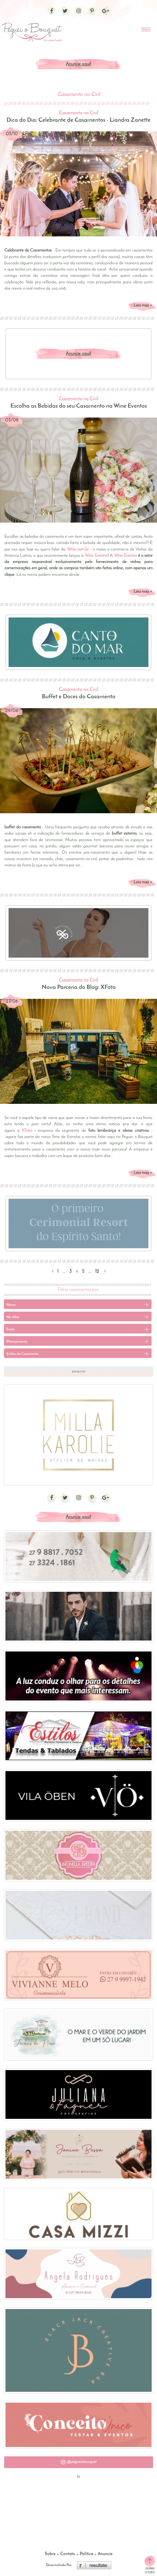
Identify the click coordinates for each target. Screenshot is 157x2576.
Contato (67, 2554)
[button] (78, 2462)
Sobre (50, 2554)
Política (86, 2554)
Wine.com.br (78, 549)
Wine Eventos (125, 555)
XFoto (27, 1130)
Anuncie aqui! (78, 64)
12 (97, 1271)
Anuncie (105, 2554)
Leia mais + (143, 305)
